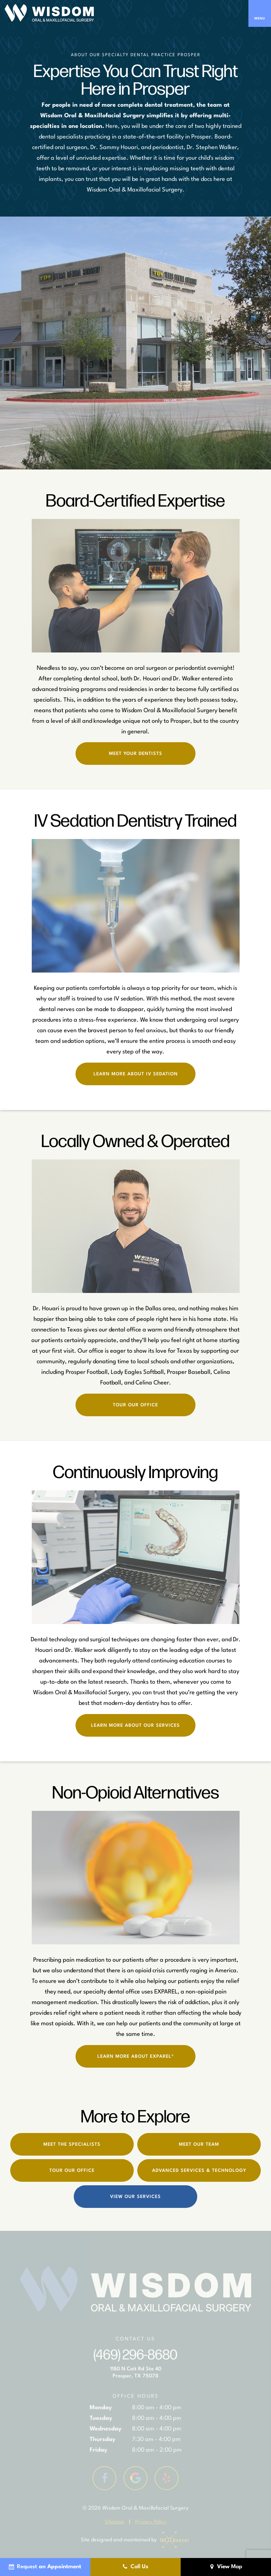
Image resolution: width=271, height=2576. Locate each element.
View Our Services (135, 2196)
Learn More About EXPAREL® (135, 2056)
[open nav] (259, 13)
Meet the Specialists (72, 2144)
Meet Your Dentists (135, 753)
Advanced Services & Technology (199, 2170)
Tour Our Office (135, 1405)
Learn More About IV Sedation (136, 1074)
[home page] (49, 13)
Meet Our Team (199, 2144)
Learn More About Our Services (135, 1725)
